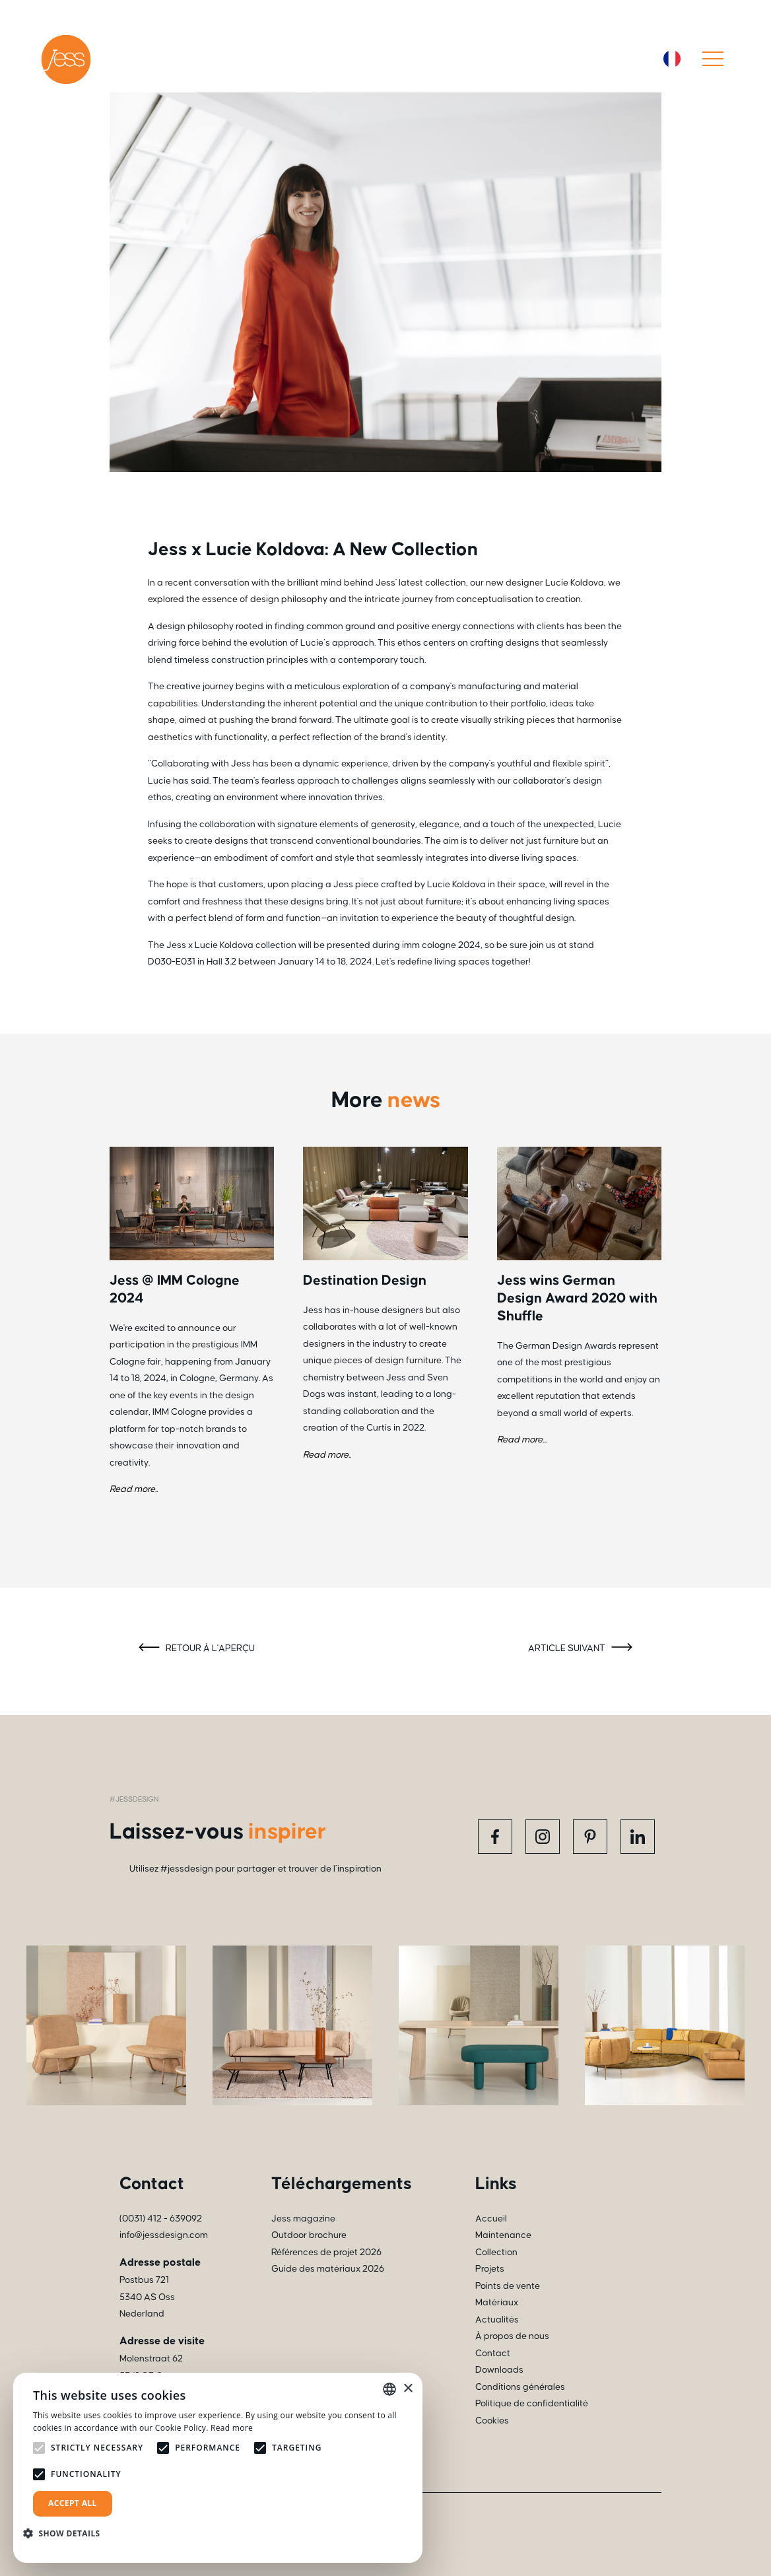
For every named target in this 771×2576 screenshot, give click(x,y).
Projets (489, 2269)
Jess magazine (303, 2218)
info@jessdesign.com (163, 2235)
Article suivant (582, 1649)
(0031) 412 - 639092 (160, 2218)
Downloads (499, 2370)
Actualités (497, 2319)
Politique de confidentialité (531, 2403)
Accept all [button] (72, 2503)
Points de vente (507, 2286)
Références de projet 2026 (326, 2252)
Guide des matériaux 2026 (327, 2269)
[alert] (217, 2468)
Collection (496, 2252)
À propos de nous (512, 2336)
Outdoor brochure (309, 2235)
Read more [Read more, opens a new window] (232, 2427)
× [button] (408, 2389)
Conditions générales (520, 2387)
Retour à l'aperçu (195, 1649)
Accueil (491, 2218)
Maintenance (503, 2235)
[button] (66, 2533)
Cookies (492, 2420)
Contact (492, 2353)
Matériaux (496, 2302)
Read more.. (134, 1489)
